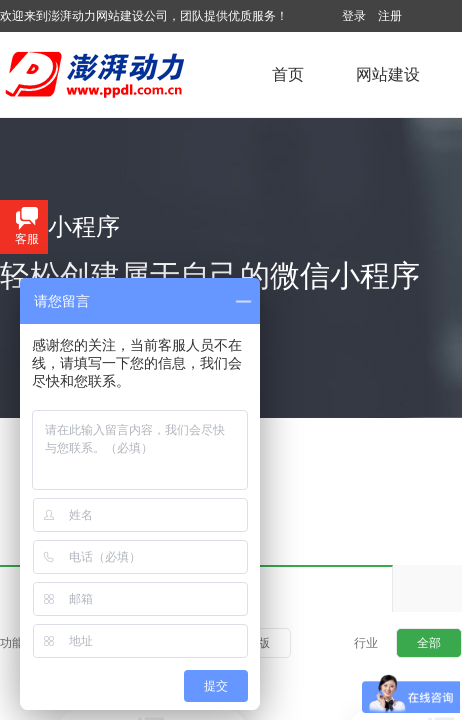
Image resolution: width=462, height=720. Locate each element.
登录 (354, 16)
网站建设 (388, 74)
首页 (288, 74)
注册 (390, 16)
